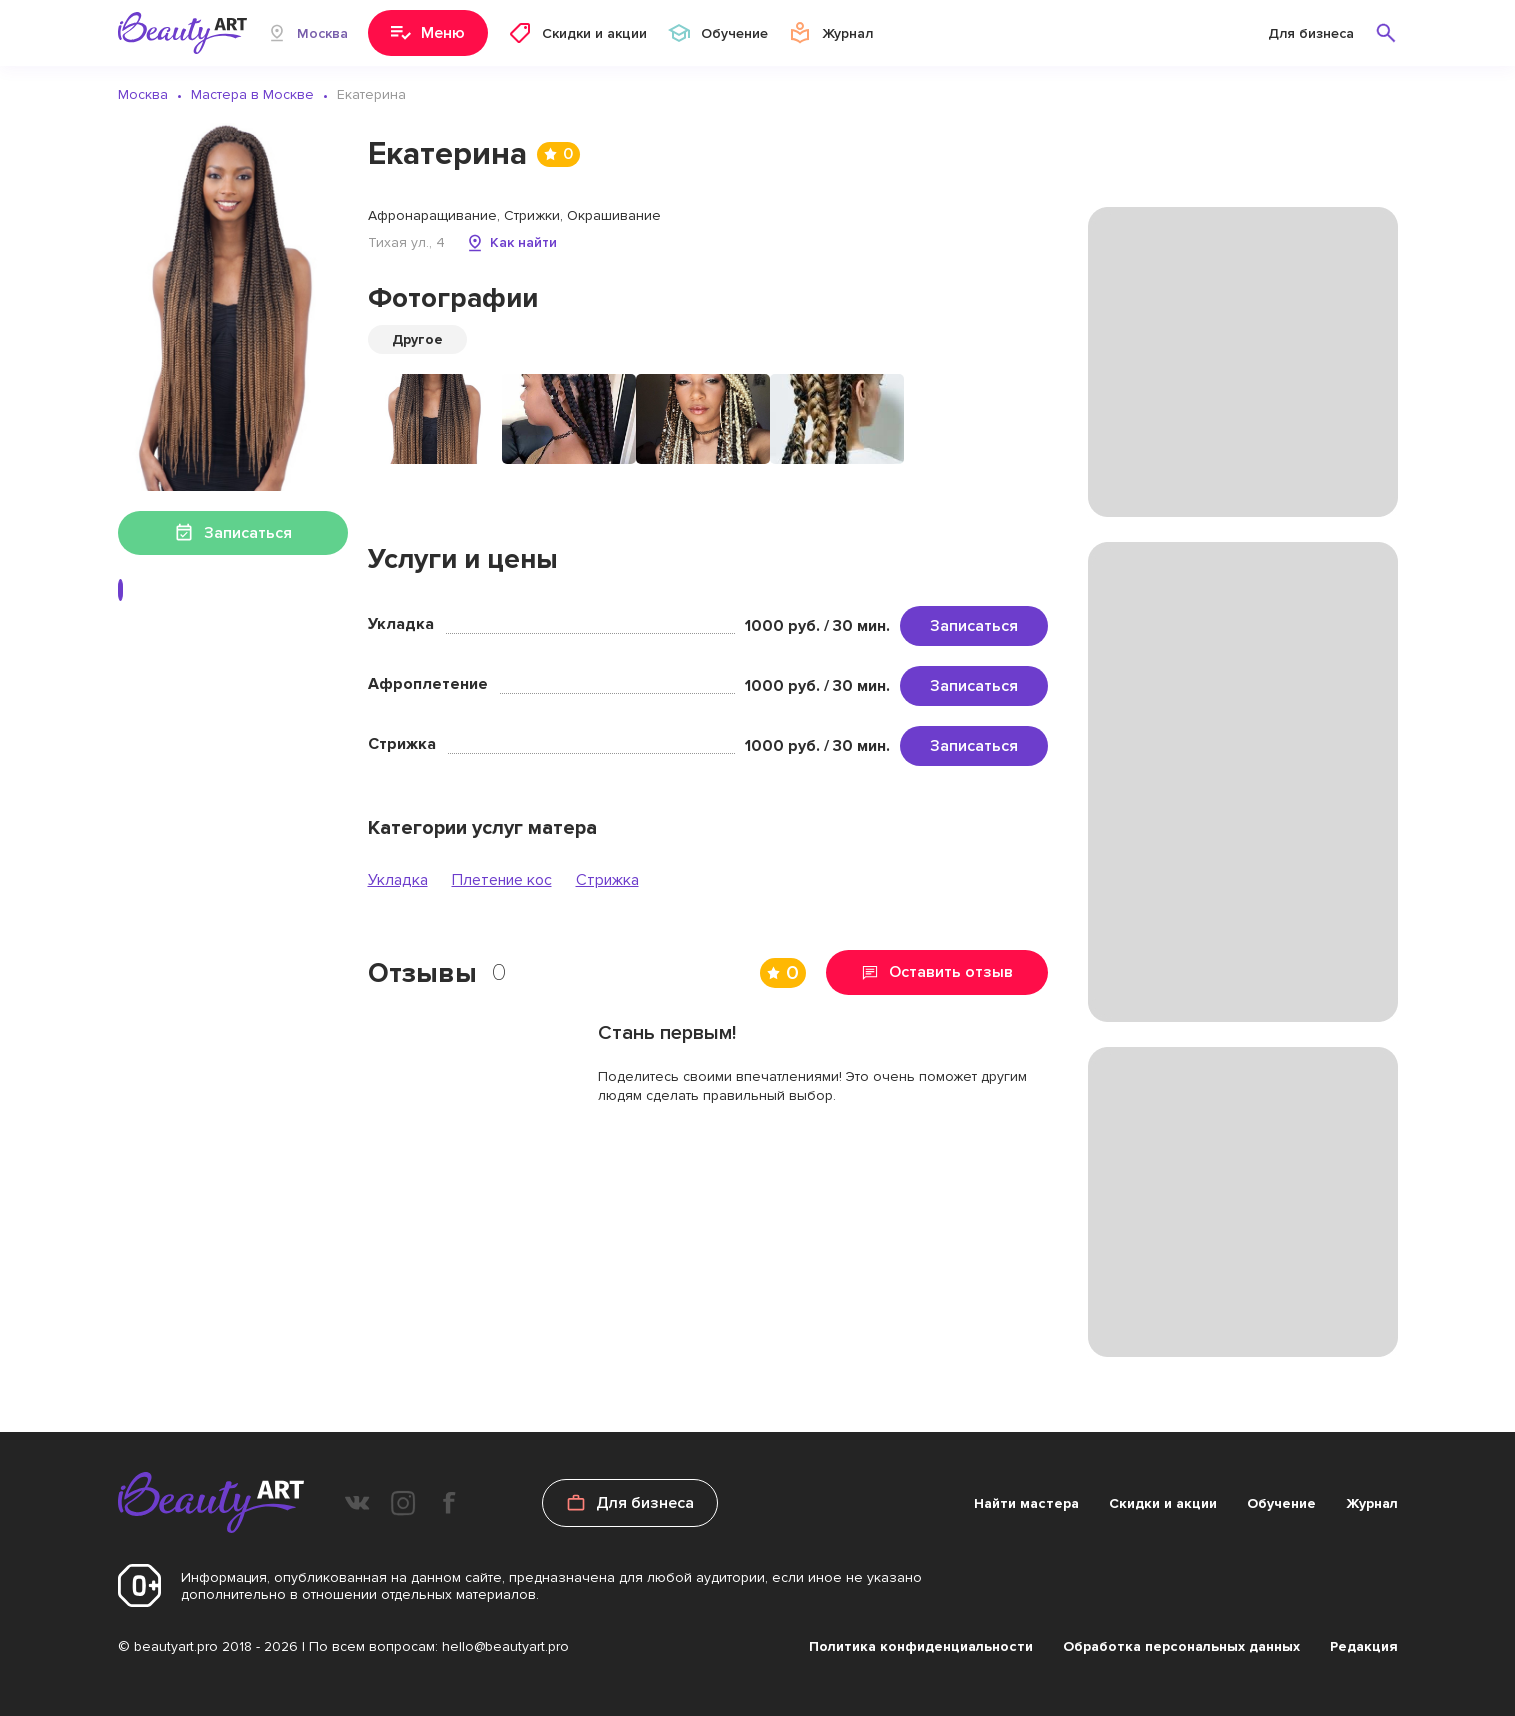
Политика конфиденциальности (921, 1646)
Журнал (1372, 1503)
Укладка (398, 880)
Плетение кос (502, 880)
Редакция (1364, 1646)
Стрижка (607, 880)
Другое (417, 339)
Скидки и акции (1163, 1503)
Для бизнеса (1311, 33)
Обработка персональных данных (1181, 1646)
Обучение (1281, 1503)
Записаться (974, 626)
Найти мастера (1026, 1503)
